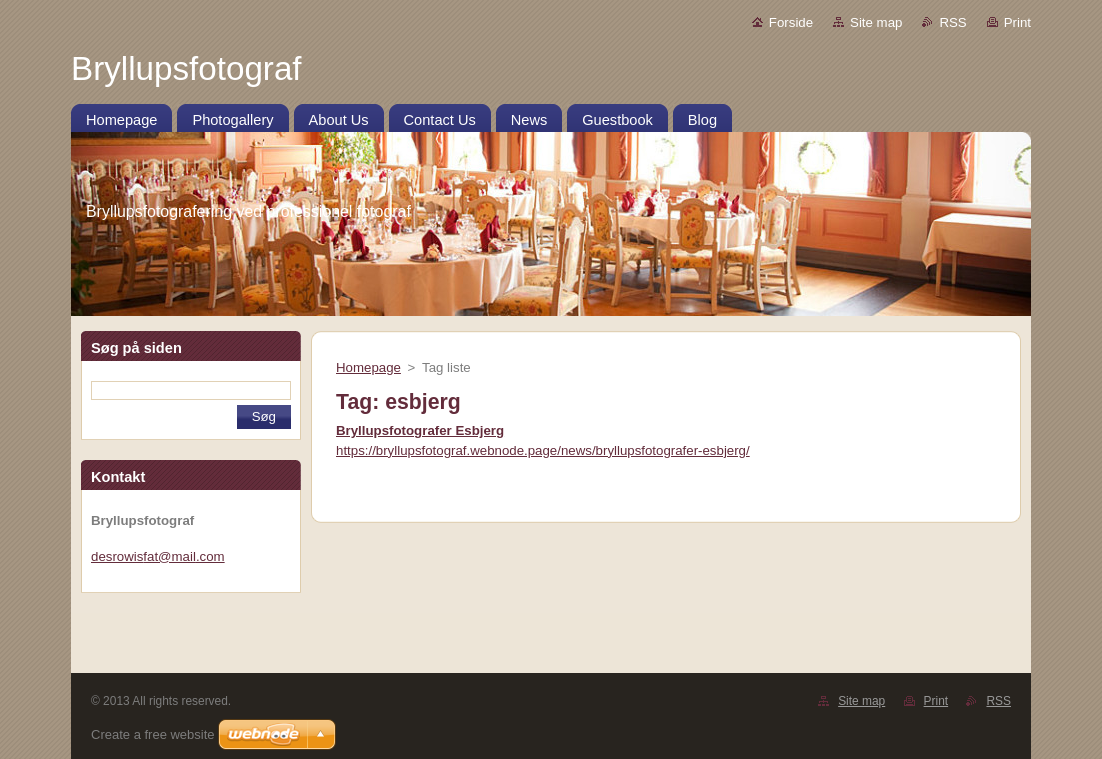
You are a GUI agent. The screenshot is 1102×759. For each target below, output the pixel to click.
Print (1017, 22)
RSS (952, 22)
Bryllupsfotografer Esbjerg (420, 430)
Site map (876, 22)
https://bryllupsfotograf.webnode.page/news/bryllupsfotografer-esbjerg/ (543, 450)
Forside (791, 22)
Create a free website (153, 734)
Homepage (368, 367)
